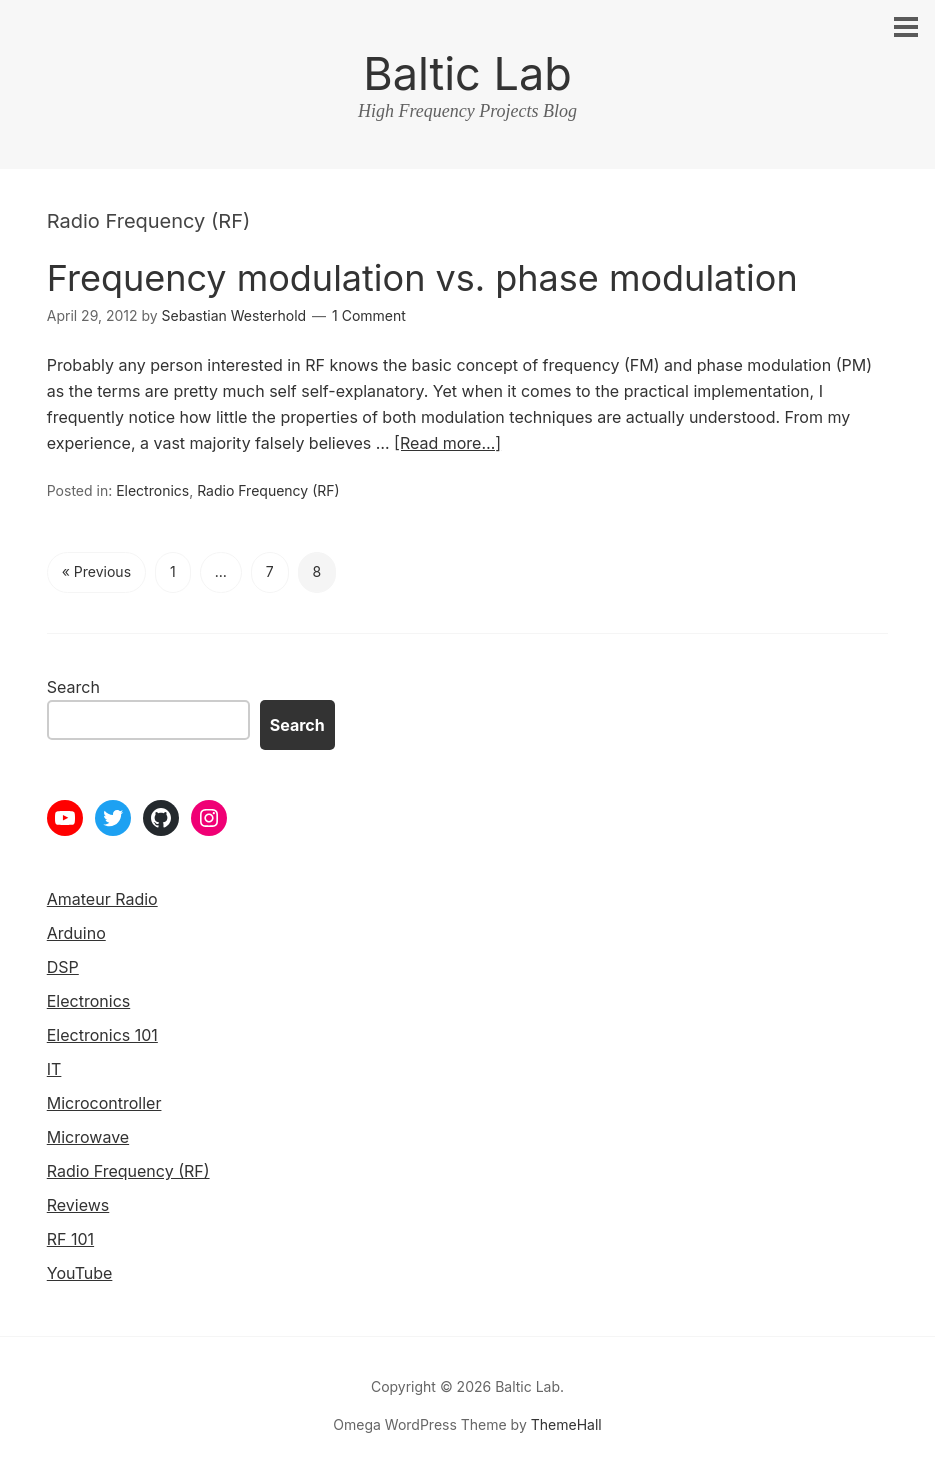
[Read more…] (447, 443)
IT (54, 1069)
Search (73, 687)
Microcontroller (104, 1103)
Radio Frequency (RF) (268, 490)
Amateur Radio (102, 899)
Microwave (88, 1137)
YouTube (80, 1273)
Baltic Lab (467, 73)
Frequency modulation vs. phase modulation (422, 278)
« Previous (96, 571)
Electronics (152, 490)
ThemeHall (566, 1424)
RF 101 (70, 1239)
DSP (63, 967)
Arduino (76, 933)
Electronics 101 (102, 1035)
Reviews (78, 1205)
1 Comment (369, 315)
